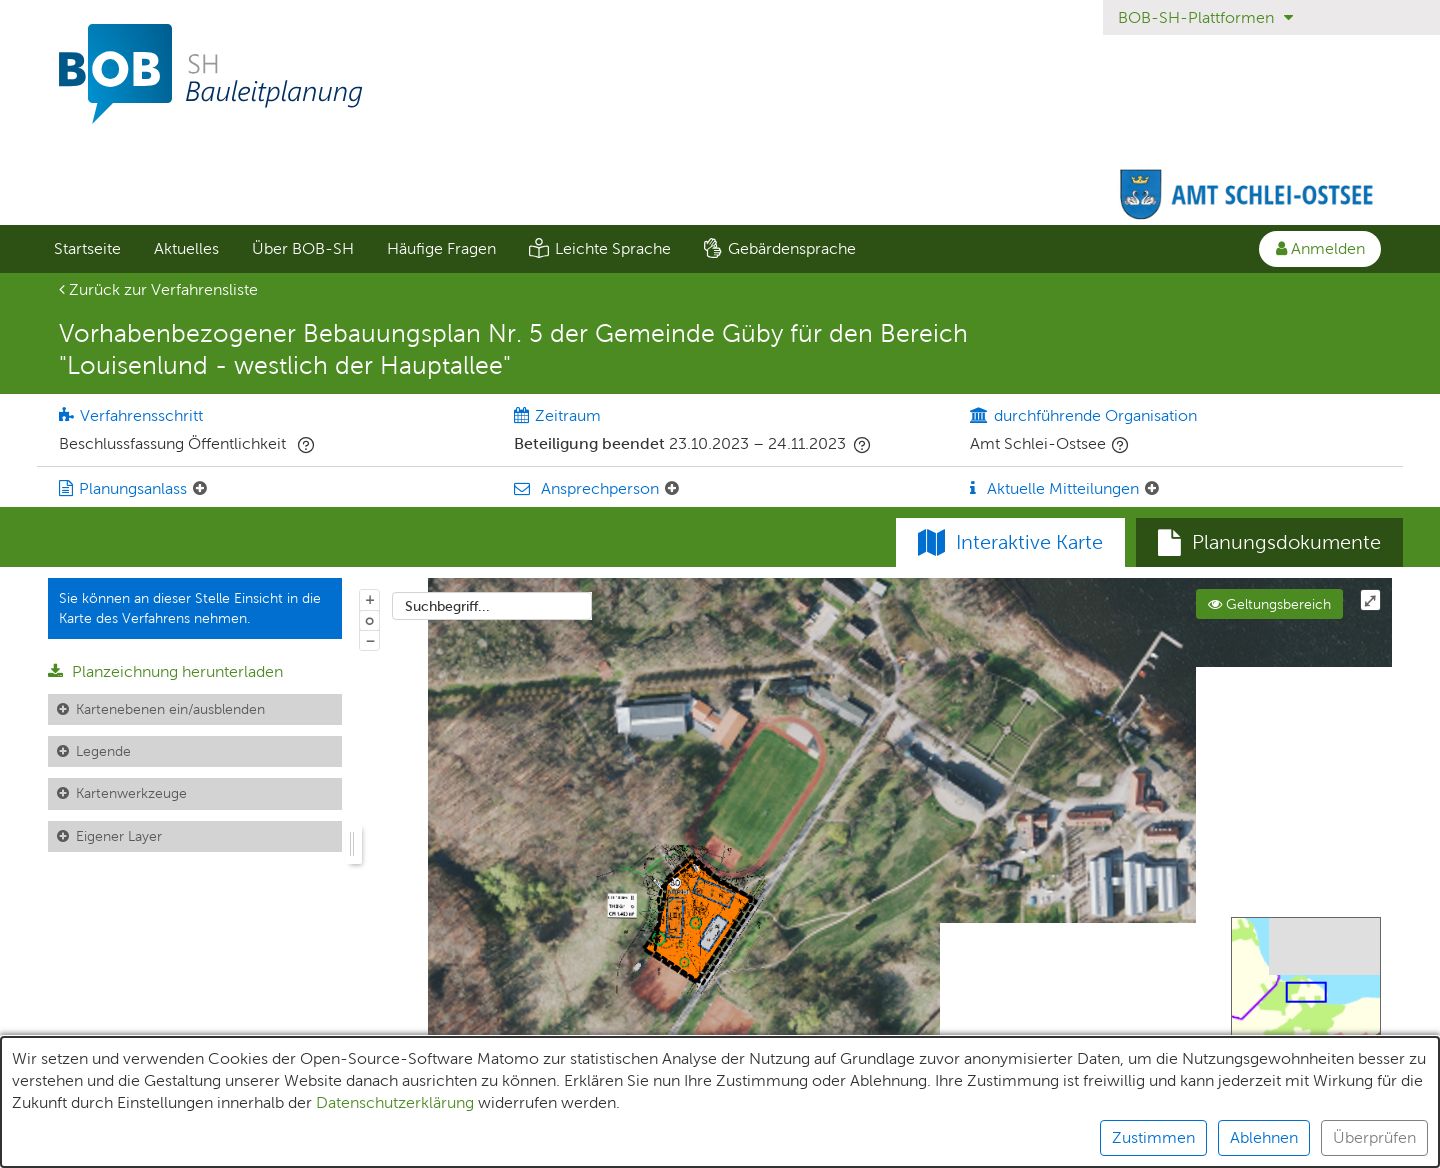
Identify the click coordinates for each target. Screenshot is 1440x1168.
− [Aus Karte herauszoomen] (370, 640)
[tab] (1269, 543)
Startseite (87, 248)
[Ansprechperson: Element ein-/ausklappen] (672, 489)
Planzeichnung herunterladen (165, 671)
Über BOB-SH (303, 248)
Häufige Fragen (441, 248)
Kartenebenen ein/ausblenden (170, 709)
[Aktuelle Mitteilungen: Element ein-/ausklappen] (1152, 489)
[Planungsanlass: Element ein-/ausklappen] (200, 489)
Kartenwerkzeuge (131, 793)
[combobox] (492, 606)
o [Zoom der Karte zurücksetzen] (369, 620)
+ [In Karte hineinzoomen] (370, 599)
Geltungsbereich (1269, 604)
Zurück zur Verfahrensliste (158, 289)
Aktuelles (186, 248)
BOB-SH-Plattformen (1205, 17)
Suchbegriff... (447, 606)
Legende (103, 751)
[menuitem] (87, 249)
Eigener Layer (119, 836)
